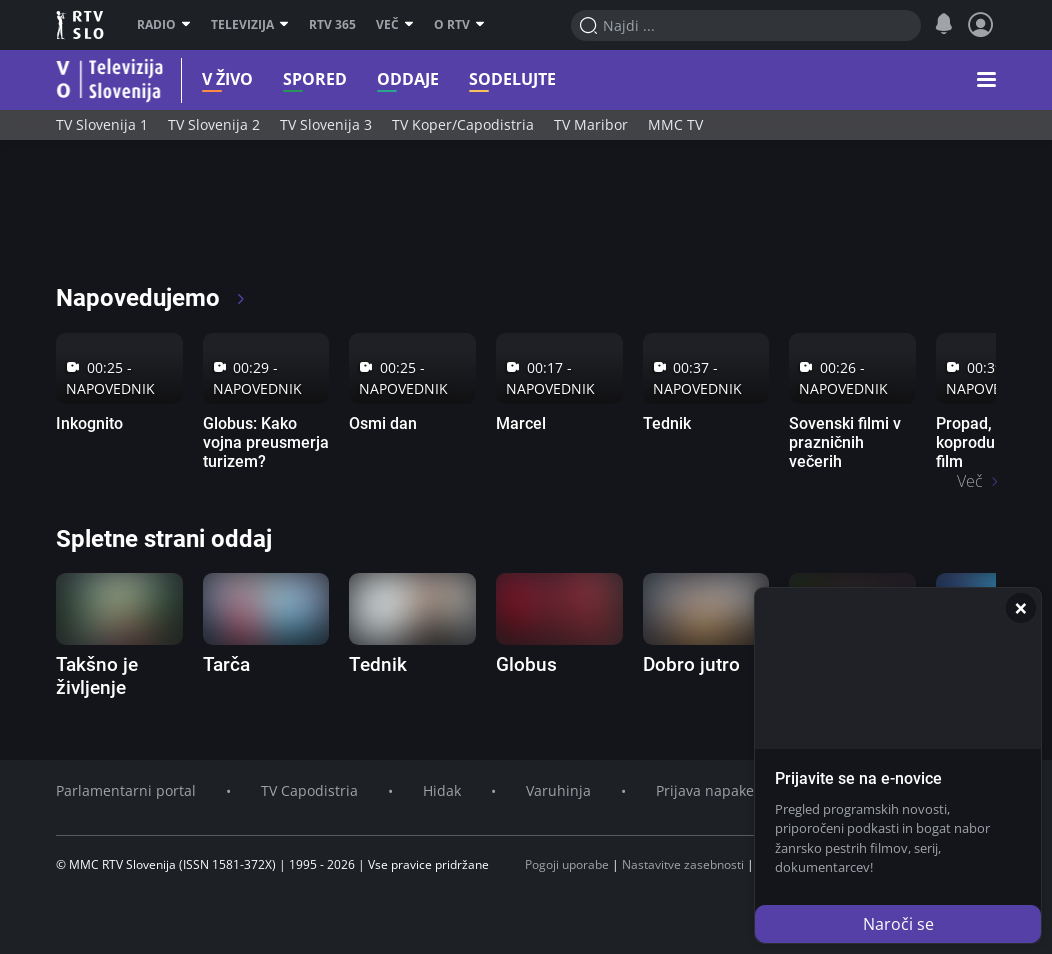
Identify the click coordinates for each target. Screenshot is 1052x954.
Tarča (226, 664)
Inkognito (89, 423)
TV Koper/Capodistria (463, 124)
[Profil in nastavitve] (981, 25)
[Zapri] (1021, 608)
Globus (526, 664)
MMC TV (675, 124)
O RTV (459, 25)
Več (395, 25)
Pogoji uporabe (567, 864)
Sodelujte (486, 79)
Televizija (250, 25)
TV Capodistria (309, 790)
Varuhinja (558, 790)
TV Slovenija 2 (214, 124)
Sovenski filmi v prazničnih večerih (845, 442)
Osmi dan (383, 423)
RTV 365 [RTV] (332, 25)
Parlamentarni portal (126, 790)
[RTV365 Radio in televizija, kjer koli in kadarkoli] (237, 220)
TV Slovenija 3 (326, 124)
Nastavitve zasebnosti (683, 864)
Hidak (442, 790)
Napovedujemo (151, 298)
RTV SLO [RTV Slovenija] (81, 25)
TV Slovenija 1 (102, 124)
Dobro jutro (691, 664)
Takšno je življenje (97, 676)
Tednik (667, 423)
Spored (289, 79)
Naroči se (898, 924)
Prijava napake (705, 790)
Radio (164, 25)
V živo (201, 79)
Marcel (521, 423)
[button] (986, 80)
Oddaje (382, 79)
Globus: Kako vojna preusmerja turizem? (266, 442)
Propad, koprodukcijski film (987, 442)
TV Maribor (591, 124)
